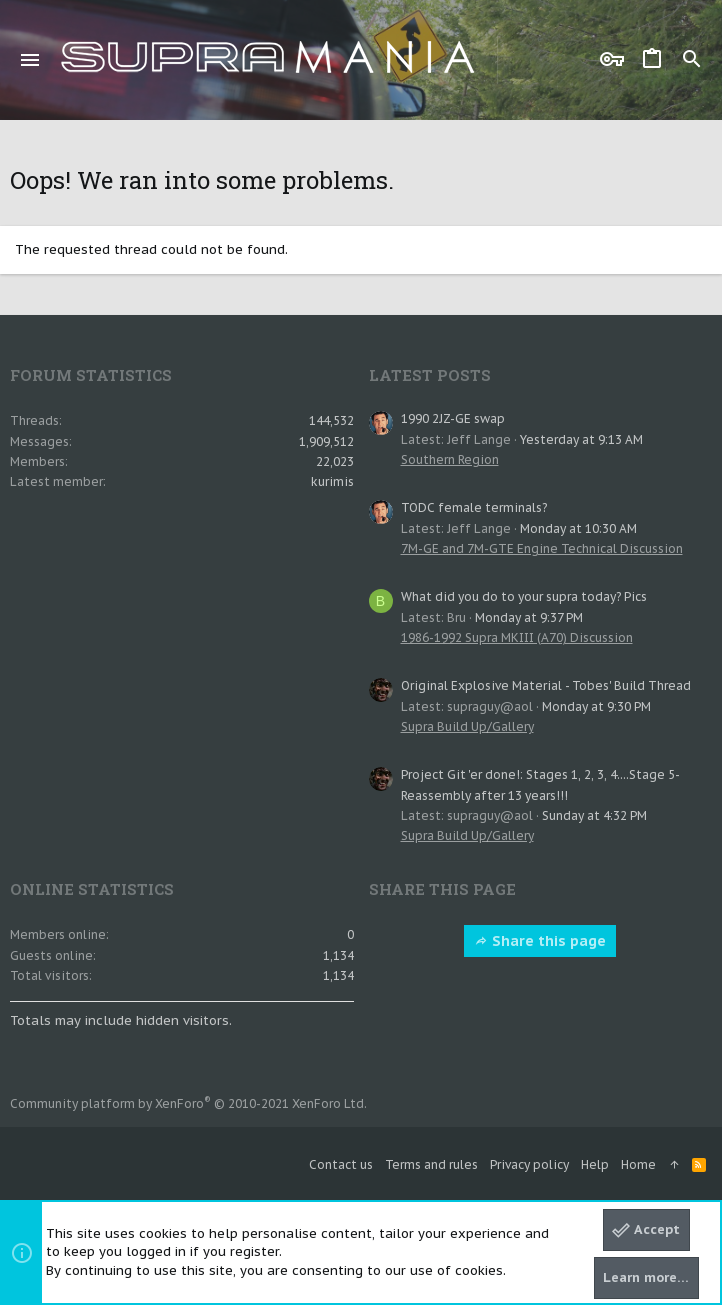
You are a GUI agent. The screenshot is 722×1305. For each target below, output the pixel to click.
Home (638, 1164)
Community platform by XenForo (188, 1103)
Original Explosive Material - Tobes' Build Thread (546, 685)
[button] (30, 60)
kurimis (332, 481)
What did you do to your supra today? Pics (524, 596)
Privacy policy (529, 1164)
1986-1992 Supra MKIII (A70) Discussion (517, 637)
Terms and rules (431, 1164)
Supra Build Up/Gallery (467, 726)
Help (595, 1164)
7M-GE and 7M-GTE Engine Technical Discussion (542, 548)
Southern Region (450, 459)
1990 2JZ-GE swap (453, 418)
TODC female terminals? (474, 507)
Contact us (341, 1164)
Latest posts (430, 375)
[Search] (692, 60)
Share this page (540, 941)
